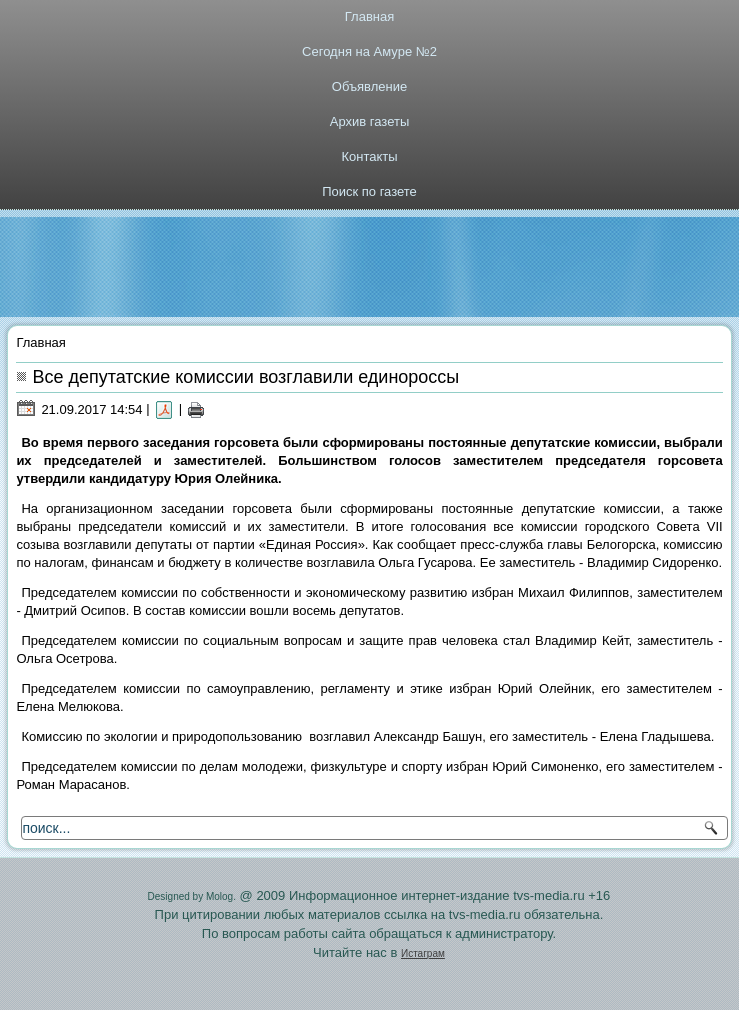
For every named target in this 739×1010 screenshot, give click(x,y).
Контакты (369, 156)
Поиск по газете (369, 191)
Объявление (369, 86)
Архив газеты (370, 121)
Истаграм (423, 953)
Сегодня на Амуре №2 (369, 51)
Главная (369, 16)
